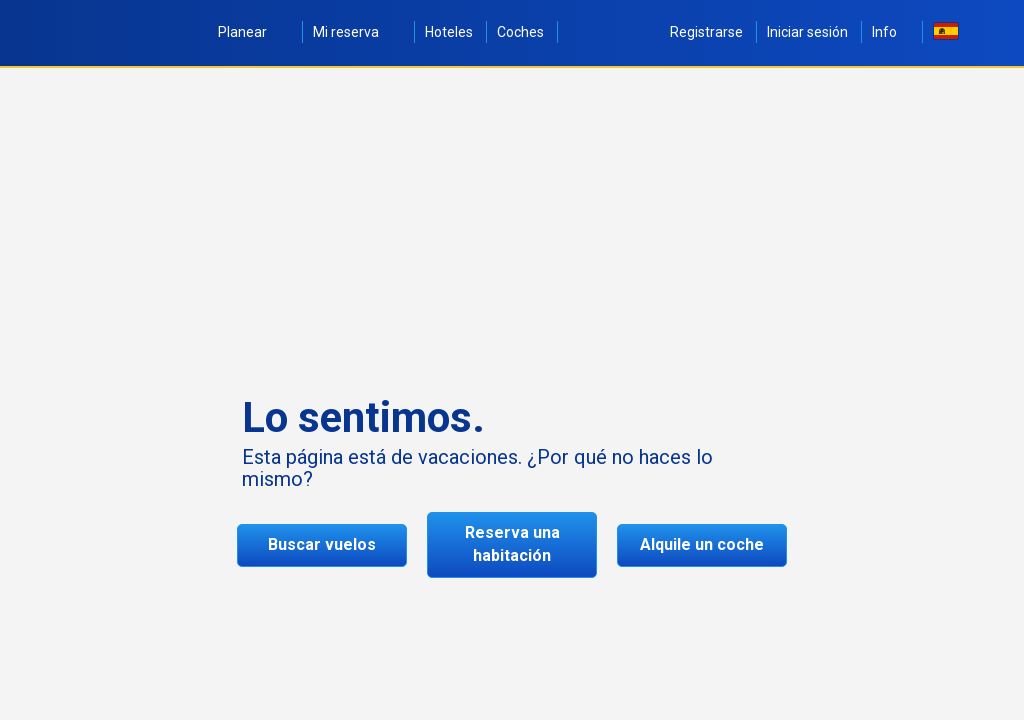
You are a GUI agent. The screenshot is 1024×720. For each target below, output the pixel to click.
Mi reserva (357, 32)
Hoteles (449, 32)
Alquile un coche (702, 544)
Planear (253, 32)
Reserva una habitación (512, 544)
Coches (520, 32)
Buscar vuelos (322, 544)
